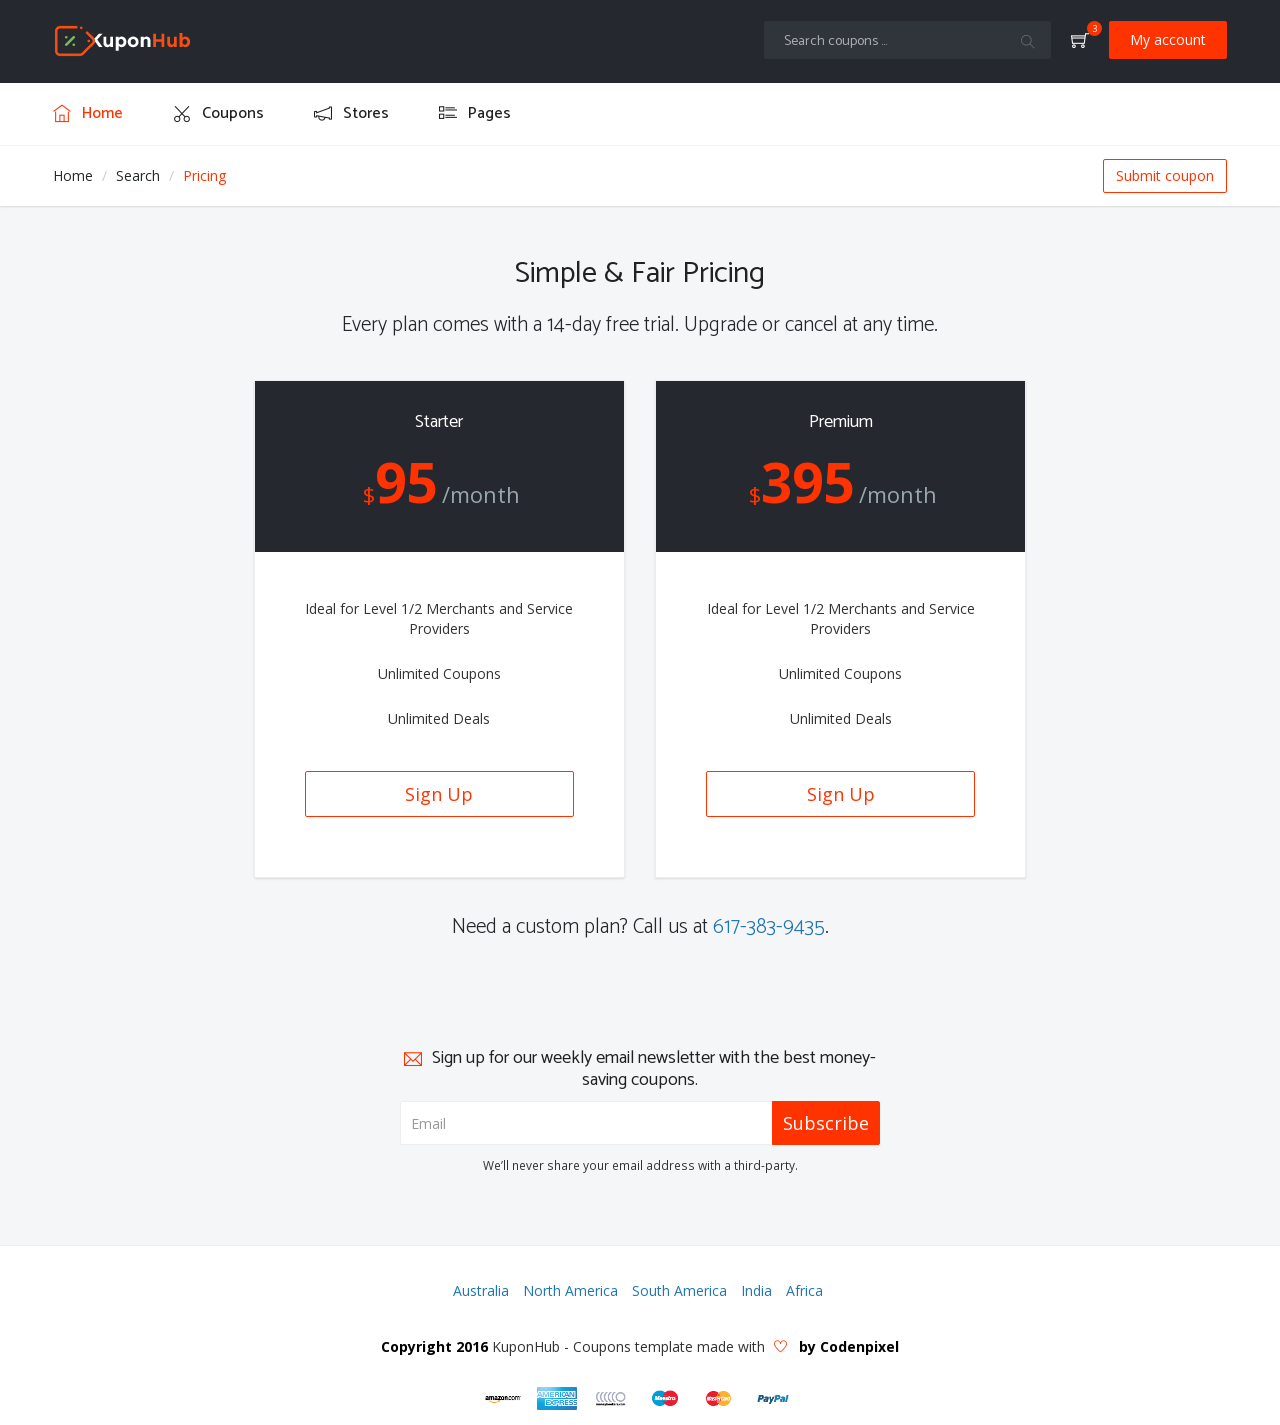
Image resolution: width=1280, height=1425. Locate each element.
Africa (804, 1290)
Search (138, 175)
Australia (481, 1290)
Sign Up (439, 794)
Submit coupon (1165, 175)
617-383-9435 (769, 927)
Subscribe (826, 1123)
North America (570, 1290)
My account (1168, 39)
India (756, 1290)
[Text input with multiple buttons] (907, 40)
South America (679, 1290)
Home (73, 175)
